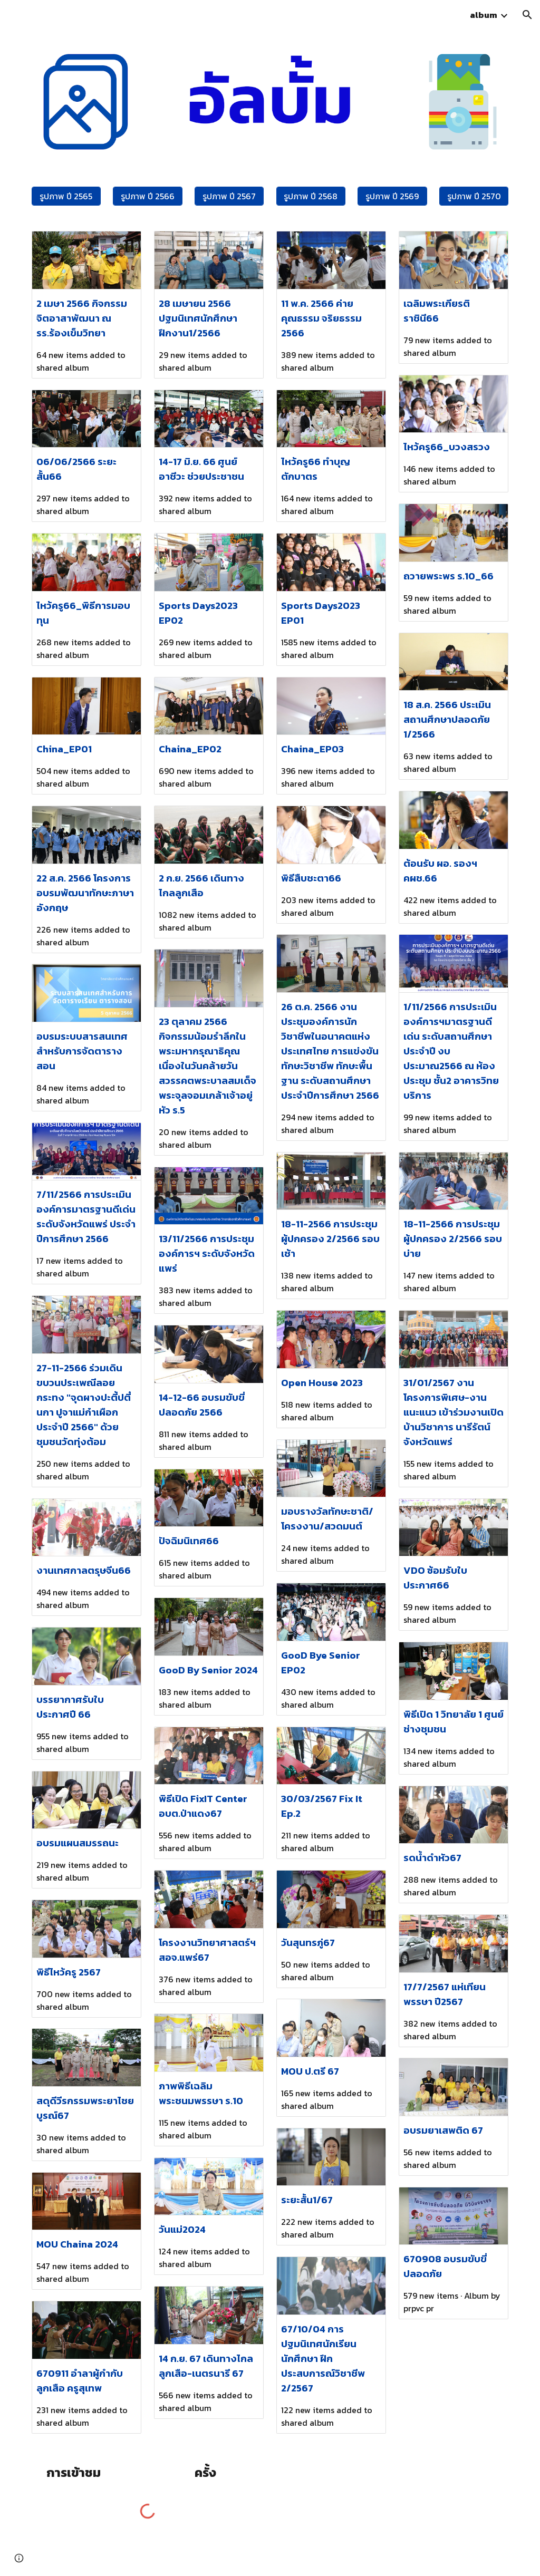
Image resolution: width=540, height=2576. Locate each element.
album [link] (483, 14)
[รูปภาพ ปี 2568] (311, 196)
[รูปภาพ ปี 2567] (229, 196)
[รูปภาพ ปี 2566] (147, 196)
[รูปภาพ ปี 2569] (392, 196)
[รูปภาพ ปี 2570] (474, 196)
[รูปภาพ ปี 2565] (66, 196)
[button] (527, 14)
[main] (66, 2472)
